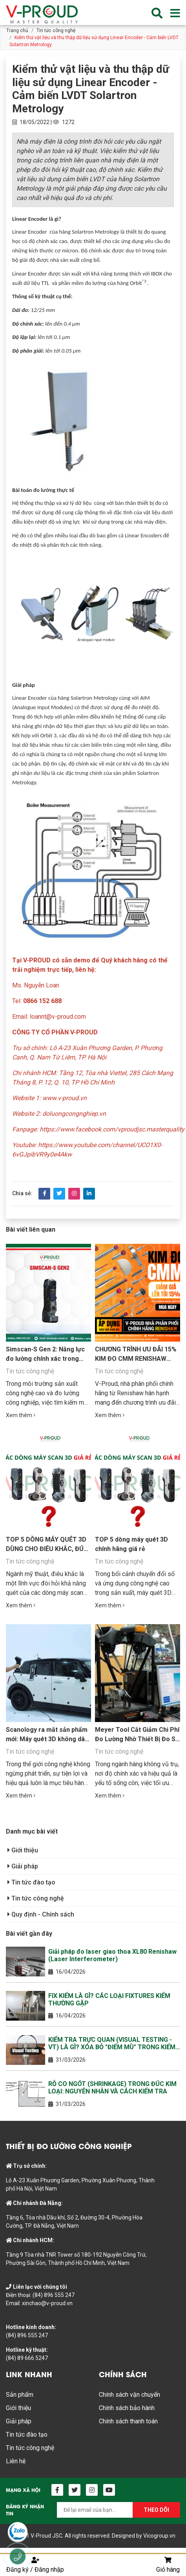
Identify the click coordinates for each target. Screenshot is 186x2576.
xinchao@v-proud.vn (47, 2303)
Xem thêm (20, 1415)
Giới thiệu (22, 1850)
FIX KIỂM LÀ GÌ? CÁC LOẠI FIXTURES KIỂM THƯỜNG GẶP (109, 1999)
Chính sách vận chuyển (129, 2394)
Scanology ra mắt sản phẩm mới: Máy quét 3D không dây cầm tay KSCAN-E (47, 1739)
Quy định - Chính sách (40, 1914)
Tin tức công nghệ (55, 30)
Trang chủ (17, 30)
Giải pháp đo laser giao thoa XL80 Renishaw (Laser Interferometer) (112, 1955)
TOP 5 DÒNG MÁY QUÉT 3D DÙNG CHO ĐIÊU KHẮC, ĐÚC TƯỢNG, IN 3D (47, 1549)
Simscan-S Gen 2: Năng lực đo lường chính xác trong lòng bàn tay (45, 1359)
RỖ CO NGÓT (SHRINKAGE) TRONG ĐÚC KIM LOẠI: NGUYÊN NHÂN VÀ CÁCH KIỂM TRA (112, 2087)
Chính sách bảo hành (127, 2408)
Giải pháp (22, 1866)
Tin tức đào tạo (31, 1882)
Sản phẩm (19, 2394)
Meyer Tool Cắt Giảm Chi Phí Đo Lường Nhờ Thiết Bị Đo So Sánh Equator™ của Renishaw (137, 1739)
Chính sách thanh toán (128, 2421)
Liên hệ (16, 2461)
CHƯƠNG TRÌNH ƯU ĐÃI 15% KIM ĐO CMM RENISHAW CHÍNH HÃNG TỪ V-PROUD (136, 1359)
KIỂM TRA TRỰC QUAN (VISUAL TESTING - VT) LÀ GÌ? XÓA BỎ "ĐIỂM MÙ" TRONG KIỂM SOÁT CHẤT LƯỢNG (111, 2043)
